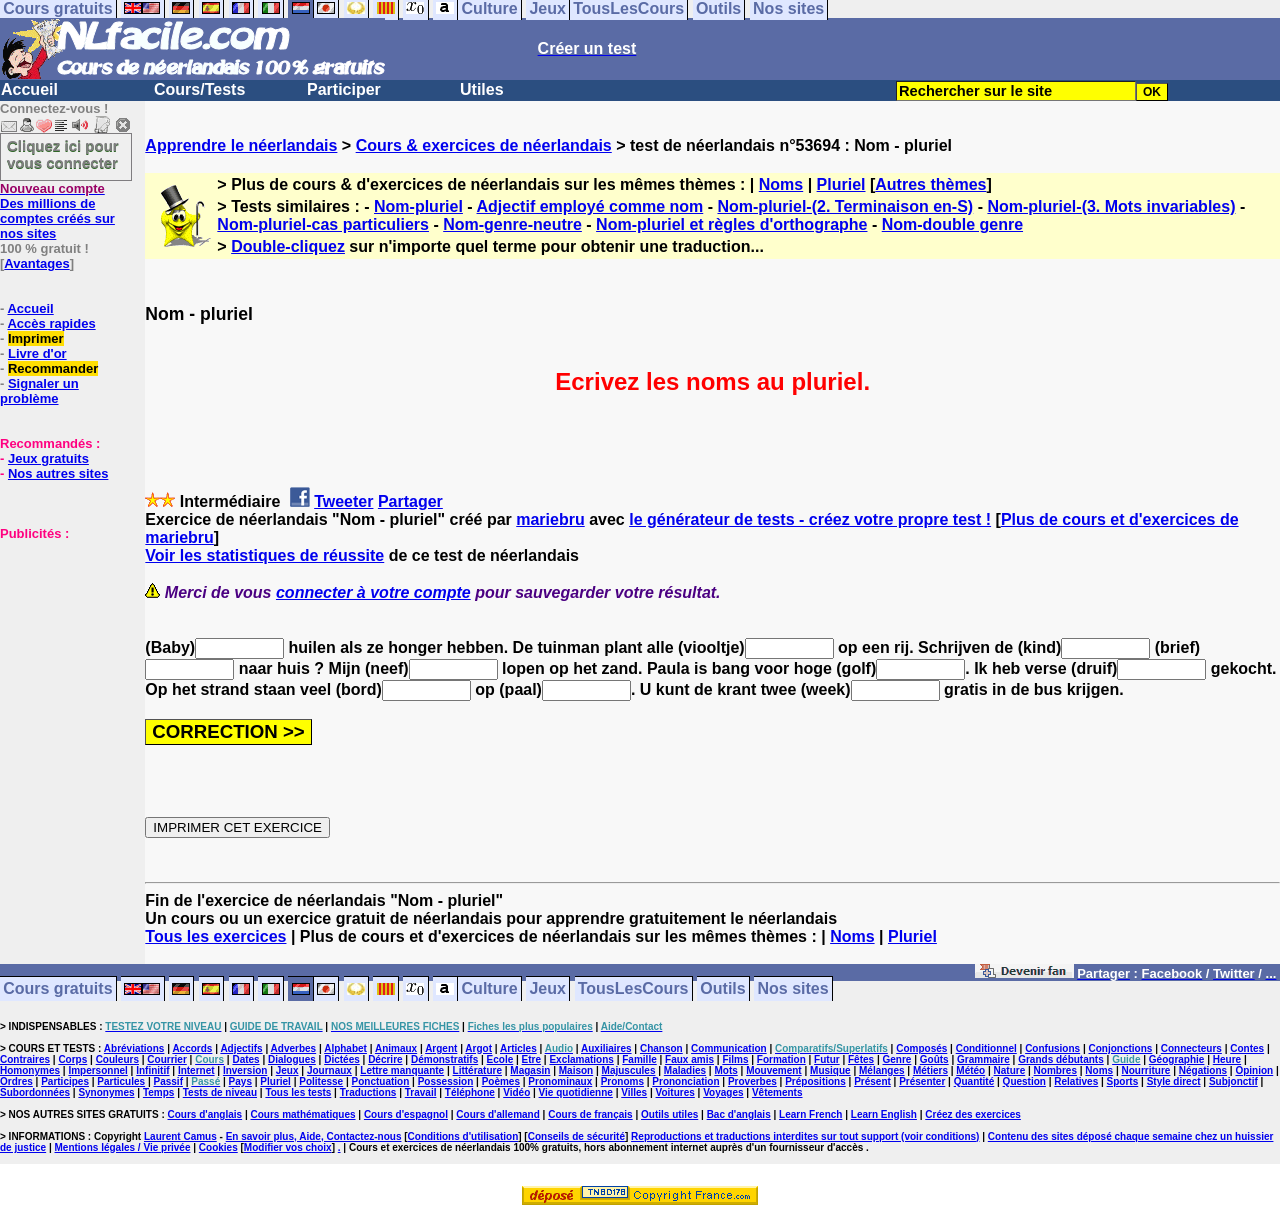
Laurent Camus (180, 1136)
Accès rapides (51, 323)
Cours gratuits (57, 989)
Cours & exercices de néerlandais (484, 145)
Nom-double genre (952, 224)
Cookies (218, 1147)
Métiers (930, 1070)
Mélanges (882, 1070)
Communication (729, 1048)
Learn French (810, 1114)
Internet (196, 1070)
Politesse (321, 1081)
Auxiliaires (606, 1048)
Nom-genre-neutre (512, 224)
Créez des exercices (973, 1114)
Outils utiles (669, 1114)
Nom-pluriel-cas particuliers (323, 224)
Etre (531, 1059)
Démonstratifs (444, 1059)
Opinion (1254, 1070)
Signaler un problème (39, 391)
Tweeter (343, 501)
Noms (781, 184)
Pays (240, 1081)
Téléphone (470, 1092)
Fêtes (861, 1059)
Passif (168, 1081)
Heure (1227, 1059)
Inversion (245, 1070)
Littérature (477, 1070)
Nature (1010, 1070)
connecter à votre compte (373, 592)
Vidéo (516, 1092)
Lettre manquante (402, 1070)
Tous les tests (298, 1092)
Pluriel (841, 184)
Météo (970, 1070)
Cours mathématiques (303, 1114)
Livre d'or (37, 353)
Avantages (36, 263)
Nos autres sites (58, 473)
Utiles (482, 89)
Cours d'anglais (205, 1114)
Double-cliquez (288, 246)
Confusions (1052, 1048)
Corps (72, 1059)
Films (735, 1059)
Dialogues (292, 1059)
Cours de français (590, 1114)
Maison (576, 1070)
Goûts (934, 1059)
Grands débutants (1061, 1059)
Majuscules (629, 1070)
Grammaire (983, 1059)
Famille (639, 1059)
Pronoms (622, 1081)
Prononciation (685, 1081)
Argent (441, 1048)
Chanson (661, 1048)
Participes (65, 1081)
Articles (518, 1048)
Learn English (884, 1114)
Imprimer (36, 338)
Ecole (500, 1059)
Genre (897, 1059)
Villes (634, 1092)
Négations (1203, 1070)
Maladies (685, 1070)
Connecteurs (1191, 1048)
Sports (1123, 1081)
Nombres (1055, 1070)
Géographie (1177, 1059)
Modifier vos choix (288, 1147)
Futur (827, 1059)
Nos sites (793, 989)
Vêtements (777, 1092)
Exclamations (581, 1059)
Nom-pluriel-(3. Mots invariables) (1111, 206)
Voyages (723, 1092)
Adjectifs (241, 1048)
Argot (478, 1048)
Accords (192, 1048)
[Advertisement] (60, 641)
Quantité (974, 1081)
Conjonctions (1121, 1048)
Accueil (29, 89)
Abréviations (134, 1048)
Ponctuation (381, 1081)
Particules (121, 1081)
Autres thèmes (930, 184)
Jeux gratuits (48, 458)
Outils (722, 989)
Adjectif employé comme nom (590, 206)
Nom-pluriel (418, 206)
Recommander (53, 368)
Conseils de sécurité (576, 1136)
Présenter (922, 1081)
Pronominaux (560, 1081)
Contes (1247, 1048)
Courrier (166, 1059)
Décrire (385, 1059)
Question (1024, 1081)
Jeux (547, 989)
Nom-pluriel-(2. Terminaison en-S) (845, 206)
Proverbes (752, 1081)
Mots (725, 1070)
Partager (410, 501)
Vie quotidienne (576, 1092)
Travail (421, 1092)
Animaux (396, 1048)
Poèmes (501, 1081)
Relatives (1076, 1081)
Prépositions (815, 1081)
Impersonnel (97, 1070)
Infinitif (152, 1070)
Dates (245, 1059)
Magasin (530, 1070)
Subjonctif (1233, 1081)
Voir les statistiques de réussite (264, 555)
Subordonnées (35, 1092)
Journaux (329, 1070)
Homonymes (30, 1070)
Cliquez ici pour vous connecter (63, 154)
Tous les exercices (215, 936)
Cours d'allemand (498, 1114)
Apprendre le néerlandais (241, 145)
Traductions (368, 1092)
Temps (159, 1092)
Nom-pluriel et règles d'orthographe (731, 224)
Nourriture (1145, 1070)
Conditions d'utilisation (463, 1136)
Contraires (25, 1059)
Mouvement (774, 1070)
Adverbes (294, 1048)
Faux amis (689, 1059)
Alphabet (345, 1048)
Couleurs (117, 1059)
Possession (446, 1081)
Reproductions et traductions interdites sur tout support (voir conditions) (805, 1136)
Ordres (16, 1081)
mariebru (550, 519)
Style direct (1174, 1081)
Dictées (342, 1059)
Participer (344, 89)
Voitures (675, 1092)
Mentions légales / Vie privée (123, 1147)
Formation (781, 1059)
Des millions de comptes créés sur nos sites (57, 211)
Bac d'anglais (739, 1114)
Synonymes (106, 1092)
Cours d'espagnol (406, 1114)
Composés (921, 1048)
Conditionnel (986, 1048)
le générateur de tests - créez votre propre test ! (810, 519)
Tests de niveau (220, 1092)
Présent (872, 1081)
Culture (490, 989)
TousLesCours (633, 989)
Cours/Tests (199, 89)
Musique (830, 1070)
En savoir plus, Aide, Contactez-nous (314, 1136)
